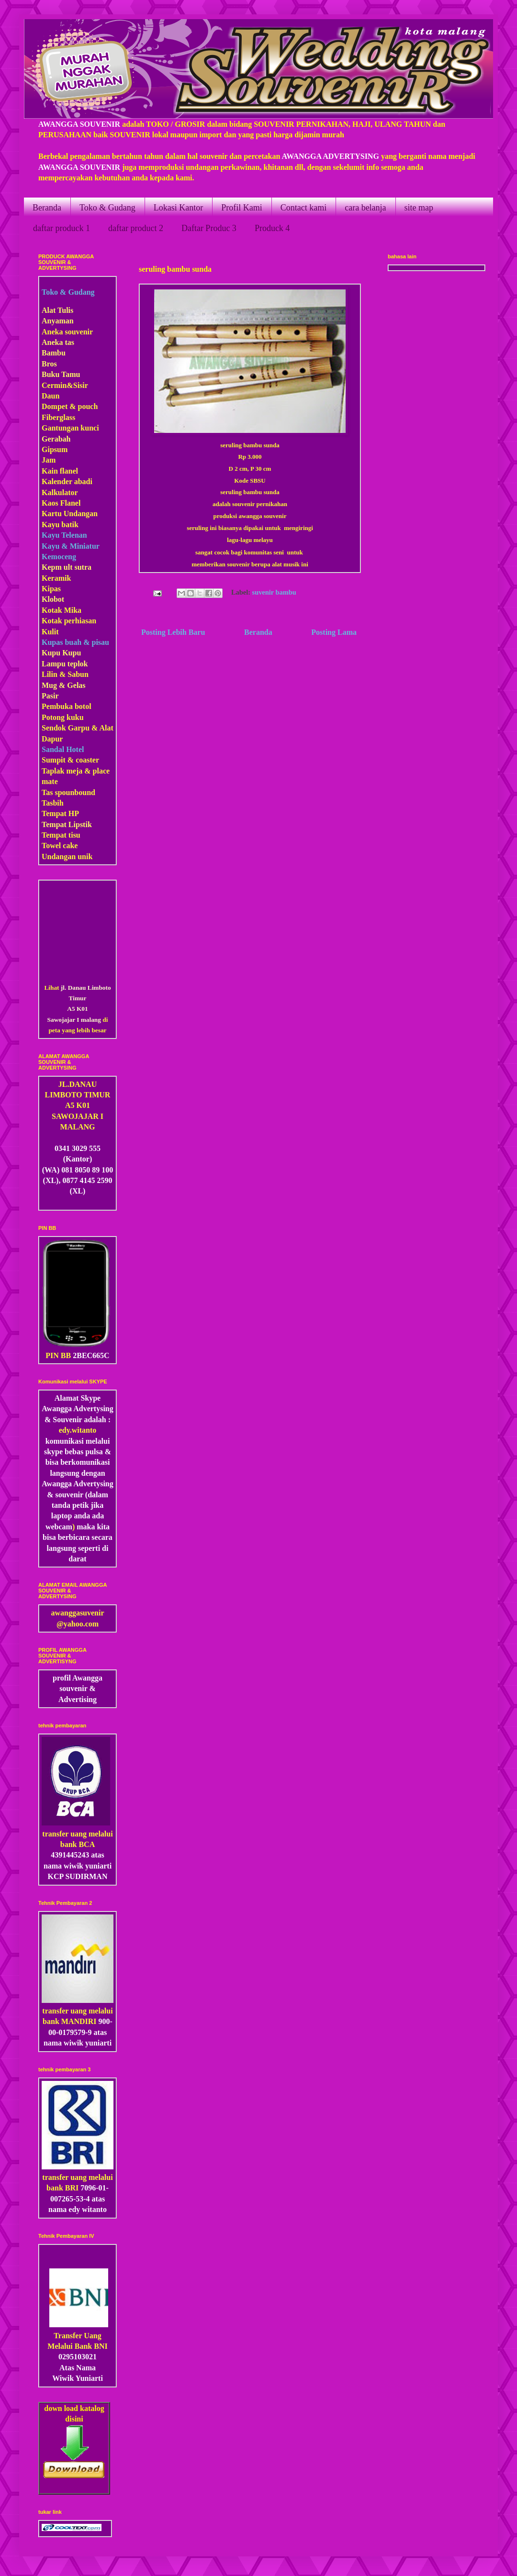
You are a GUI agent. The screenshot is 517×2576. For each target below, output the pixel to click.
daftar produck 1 (61, 228)
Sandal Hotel (63, 749)
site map (419, 207)
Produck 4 (272, 228)
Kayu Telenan (64, 535)
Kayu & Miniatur (71, 546)
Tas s (50, 792)
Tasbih (53, 803)
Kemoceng (59, 557)
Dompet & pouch (70, 406)
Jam (49, 460)
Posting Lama (334, 632)
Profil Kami (241, 207)
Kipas (51, 589)
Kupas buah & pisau (75, 642)
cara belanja (365, 207)
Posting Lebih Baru (173, 632)
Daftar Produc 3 (208, 228)
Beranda (47, 207)
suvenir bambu (274, 592)
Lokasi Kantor (178, 207)
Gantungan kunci (70, 428)
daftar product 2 (135, 228)
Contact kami (303, 207)
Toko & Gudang (107, 207)
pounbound (76, 792)
